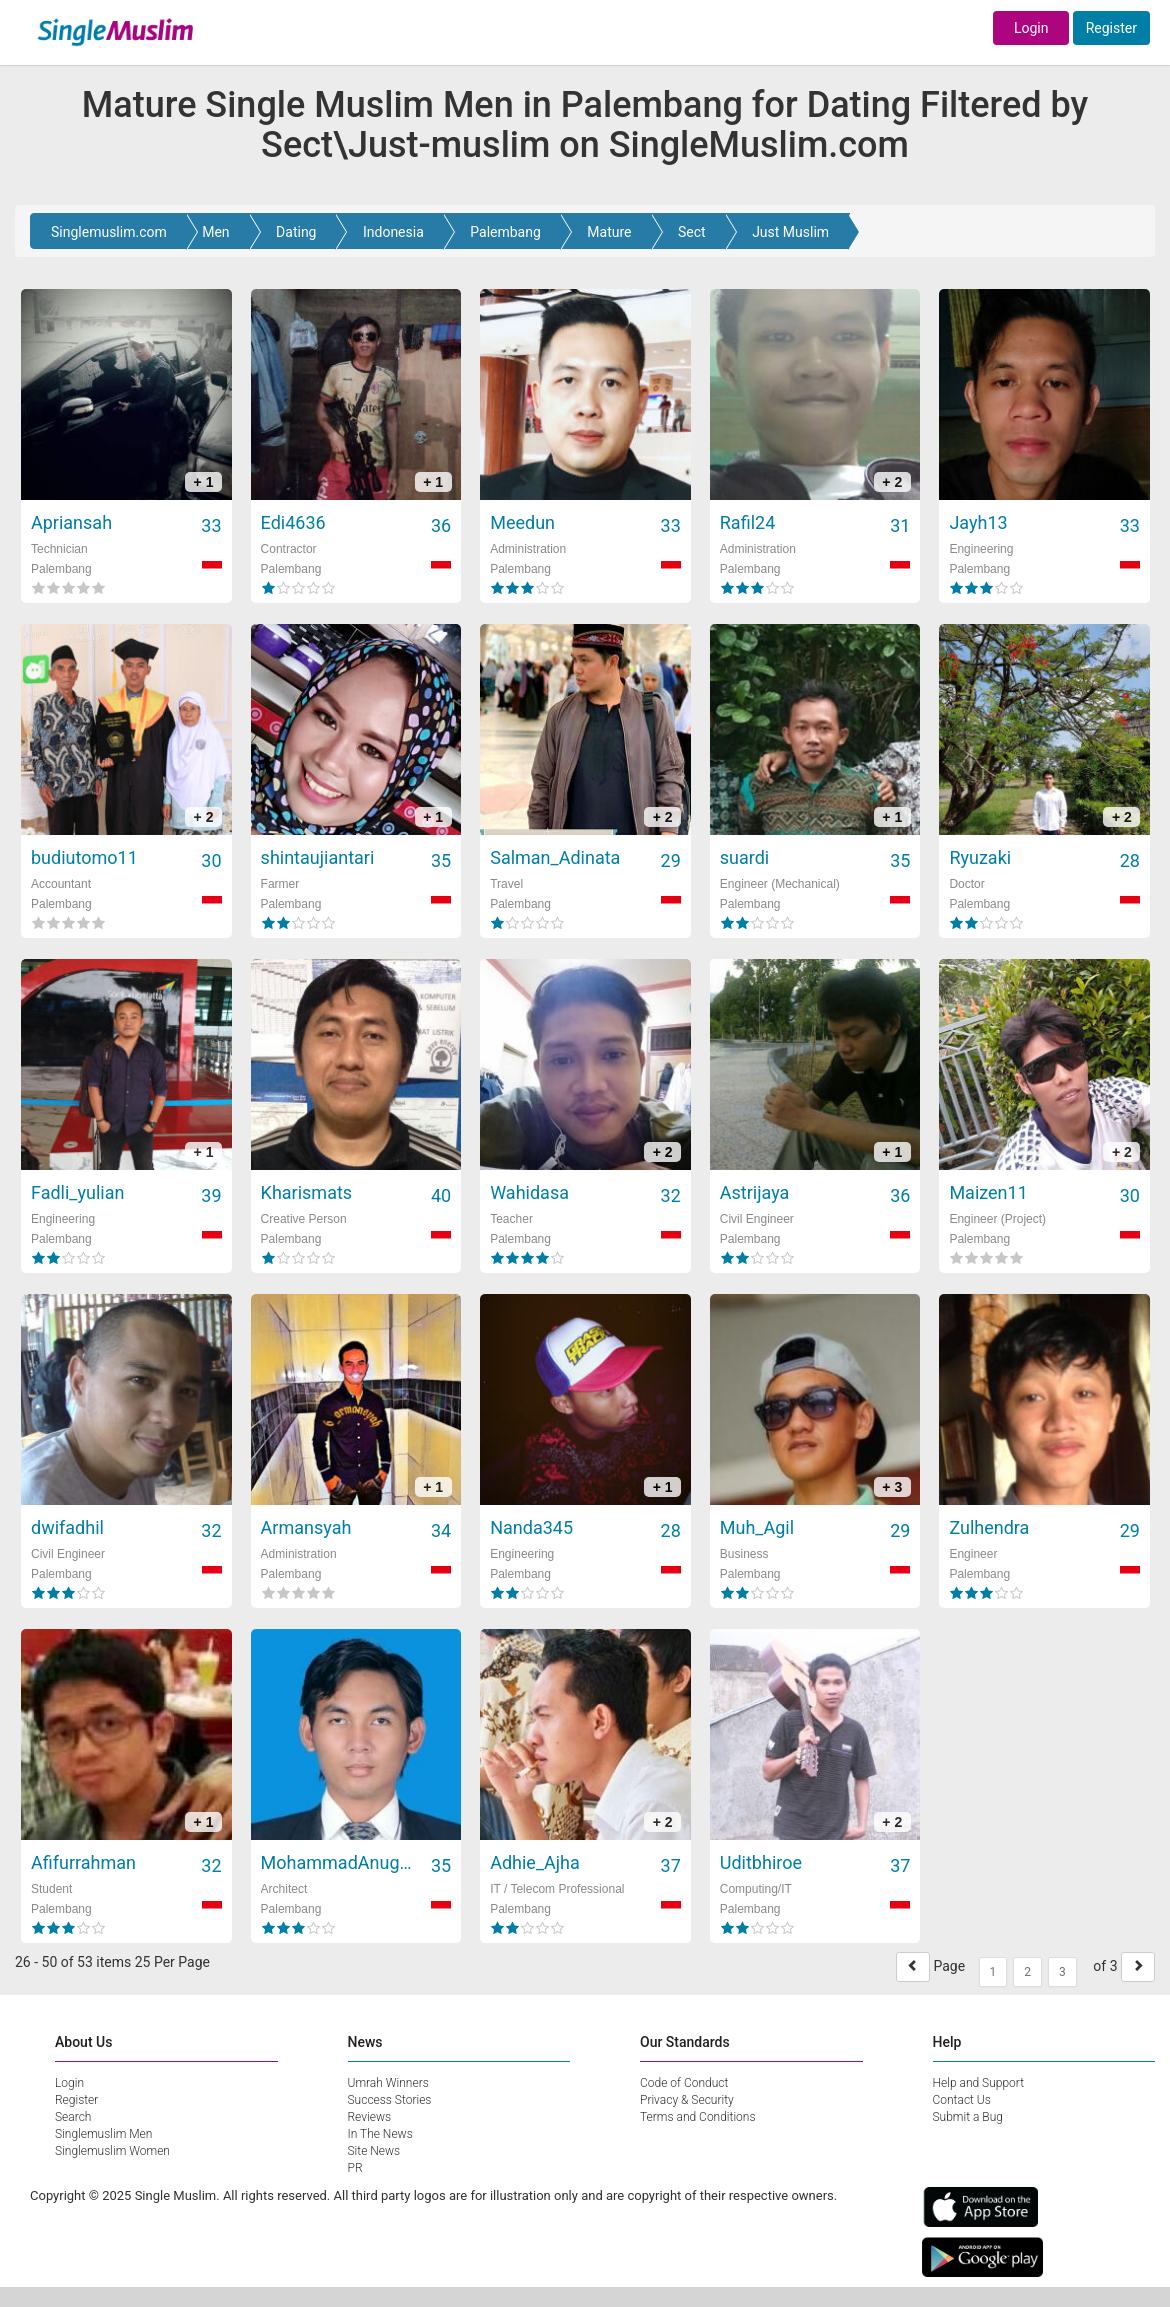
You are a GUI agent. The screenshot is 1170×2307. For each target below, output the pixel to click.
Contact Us (962, 2100)
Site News (374, 2151)
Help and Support (979, 2083)
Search (73, 2117)
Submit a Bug (968, 2117)
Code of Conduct (684, 2083)
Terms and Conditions (698, 2117)
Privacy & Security (687, 2100)
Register (1111, 28)
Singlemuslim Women (112, 2151)
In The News (380, 2134)
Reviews (370, 2117)
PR (355, 2168)
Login (1031, 28)
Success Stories (390, 2100)
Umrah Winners (388, 2083)
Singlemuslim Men (103, 2134)
